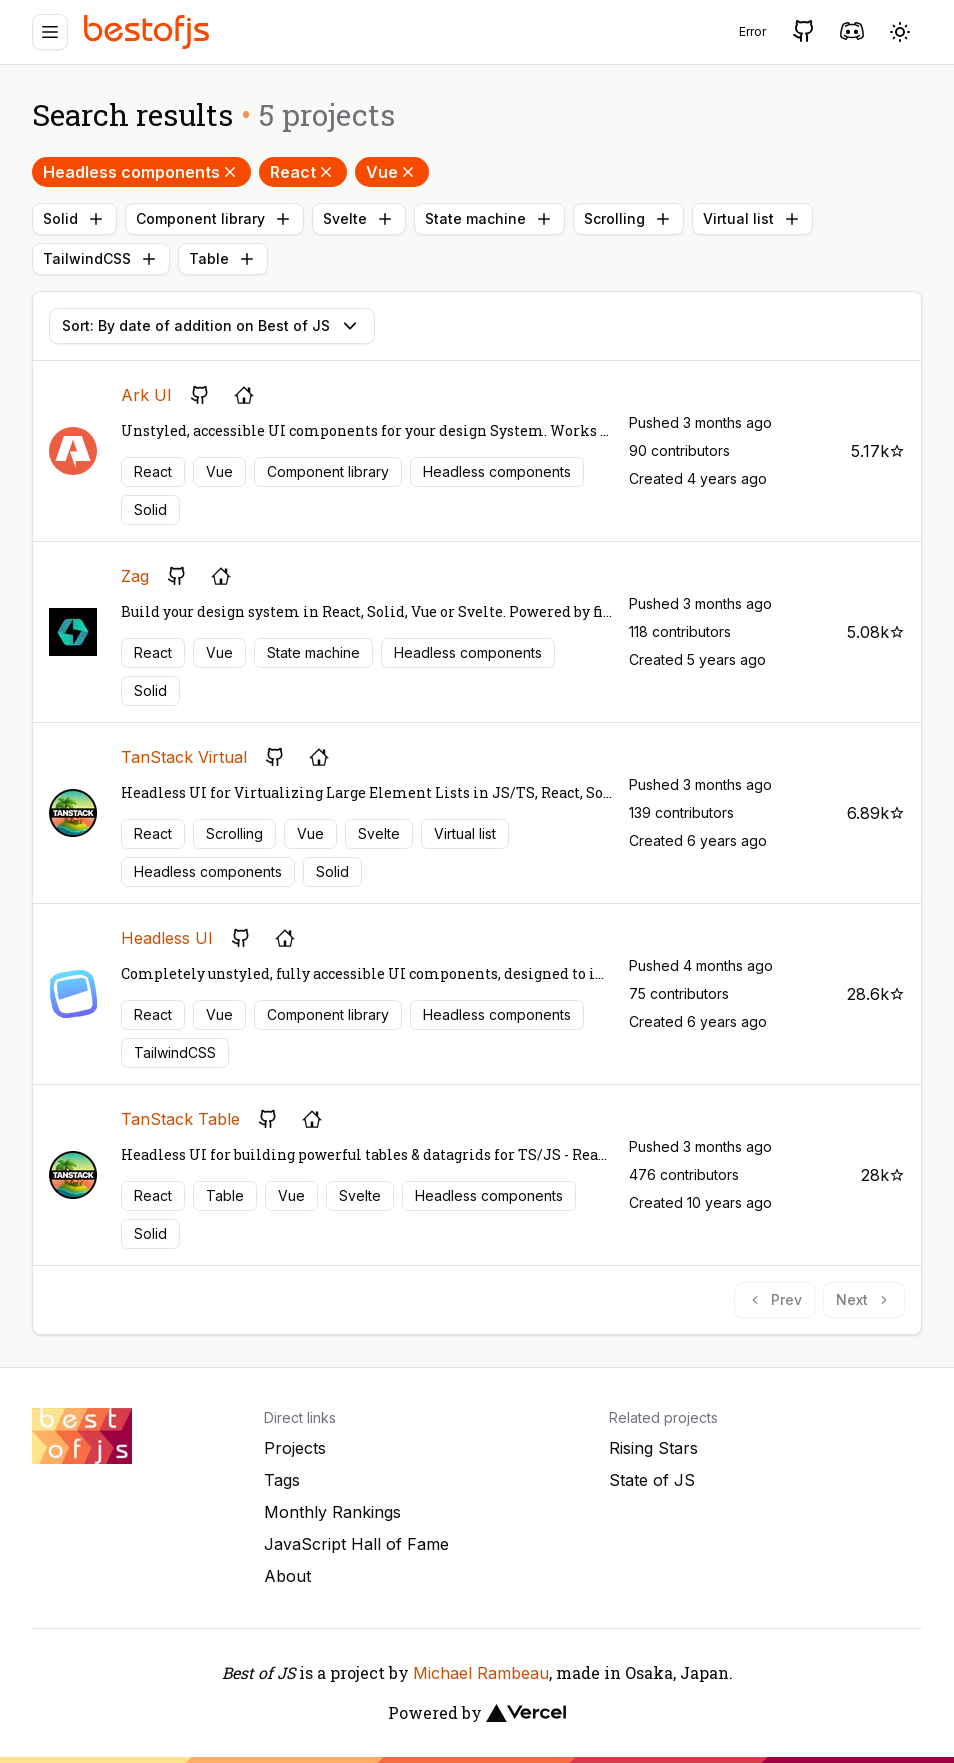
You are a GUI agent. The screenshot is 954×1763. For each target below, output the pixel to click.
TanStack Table (180, 1119)
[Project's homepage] (244, 395)
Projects (295, 1448)
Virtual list (752, 219)
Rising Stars (653, 1448)
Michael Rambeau (481, 1673)
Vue (392, 172)
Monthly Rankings (332, 1512)
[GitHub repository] (200, 395)
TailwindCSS (101, 259)
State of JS (652, 1480)
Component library (214, 219)
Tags (282, 1480)
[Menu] (50, 32)
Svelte (359, 219)
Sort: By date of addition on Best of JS (212, 326)
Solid (74, 219)
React (303, 172)
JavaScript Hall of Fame (356, 1544)
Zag (135, 576)
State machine (489, 219)
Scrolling (628, 219)
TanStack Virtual (184, 757)
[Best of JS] (149, 31)
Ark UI (146, 395)
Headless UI (167, 938)
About (287, 1576)
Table (223, 259)
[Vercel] (526, 1713)
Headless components (141, 172)
